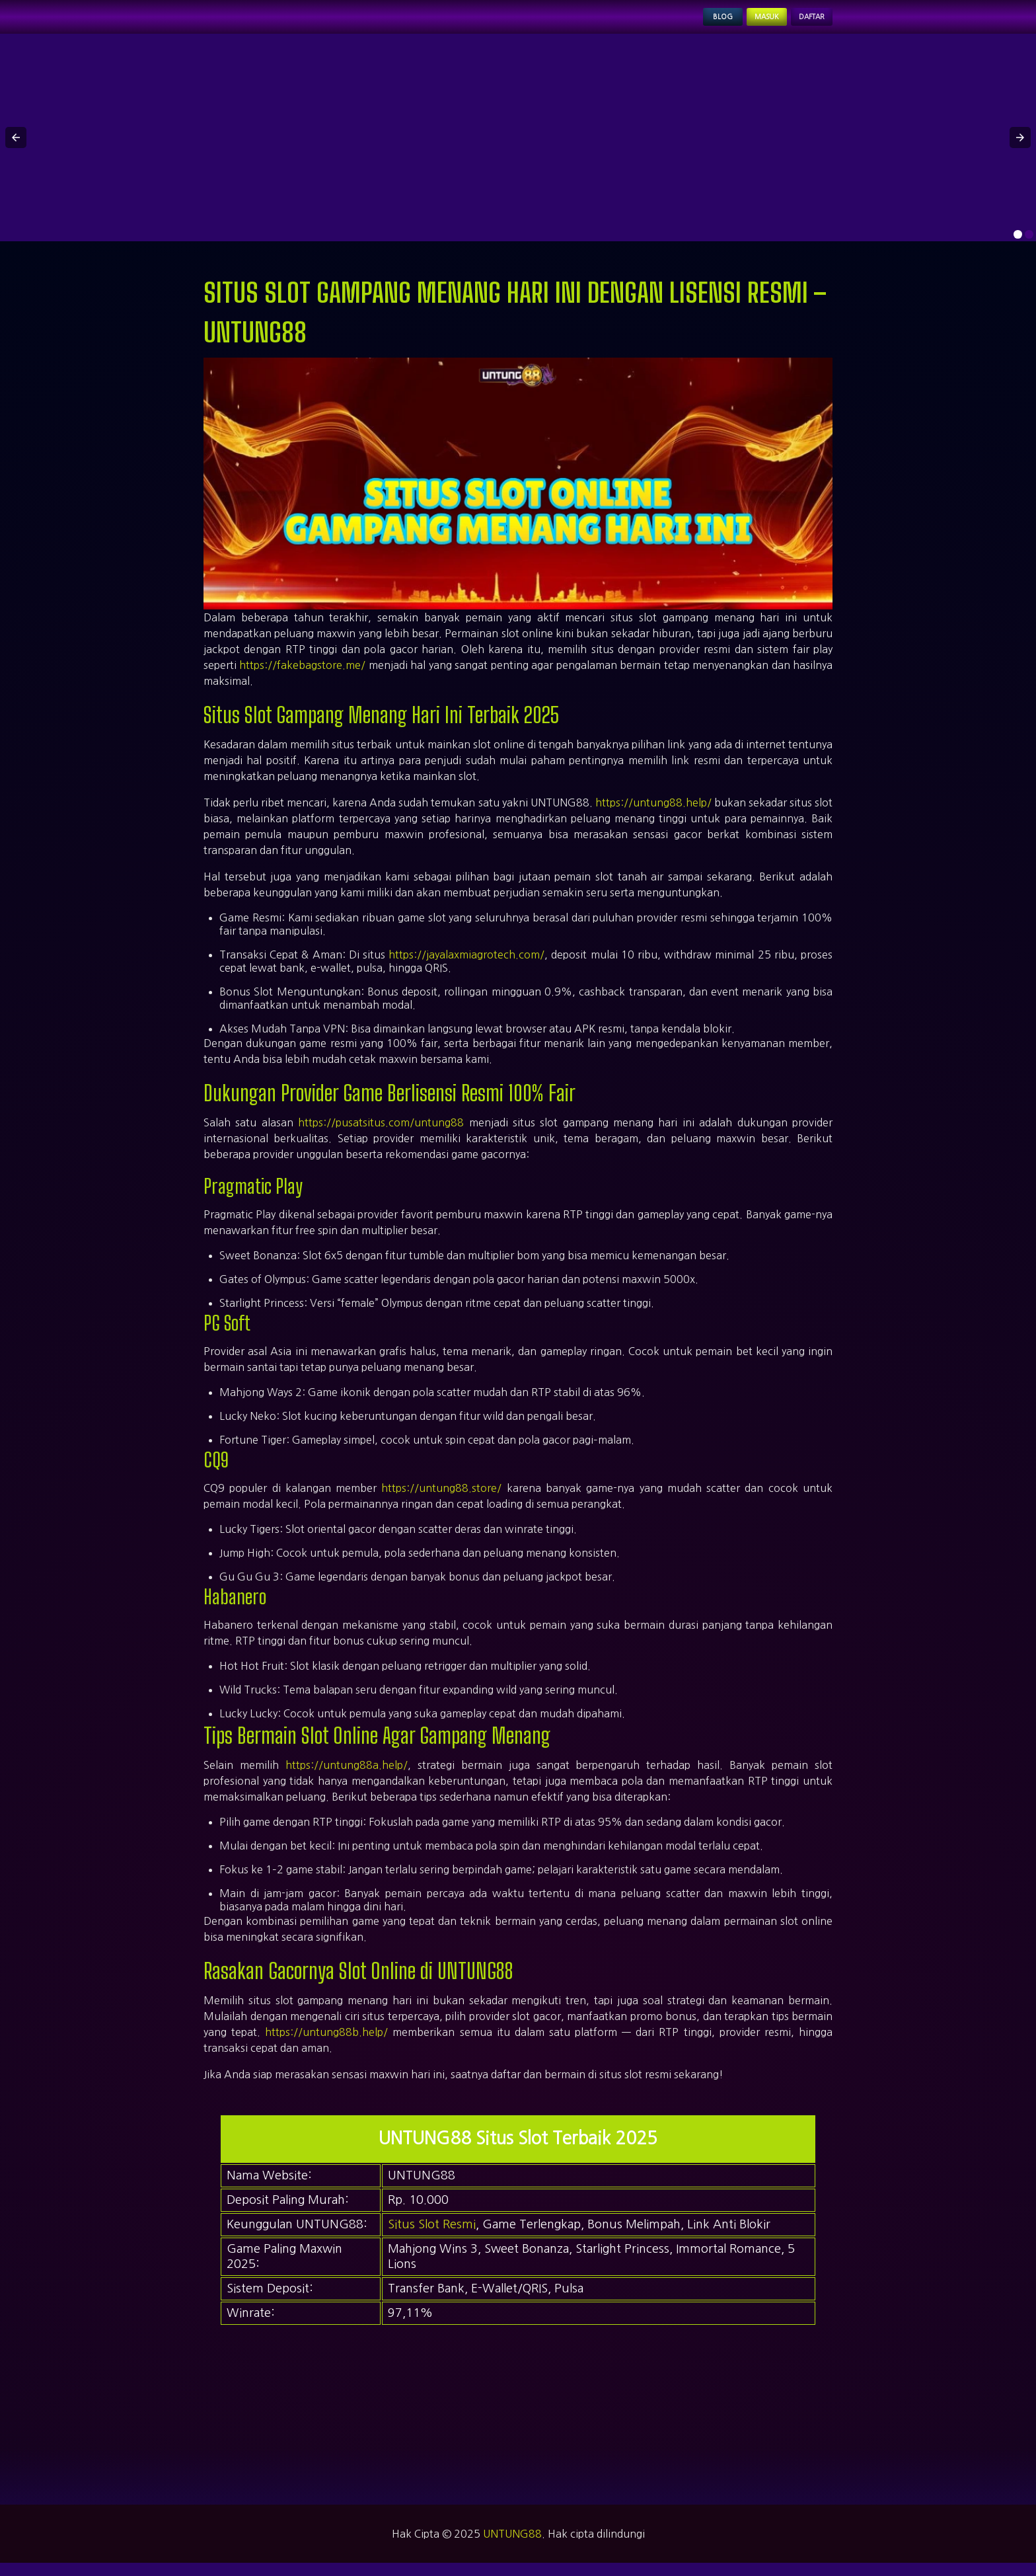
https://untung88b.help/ (326, 2046)
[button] (15, 151)
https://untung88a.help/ (346, 1779)
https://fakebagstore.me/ (302, 678)
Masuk (734, 24)
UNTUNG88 (512, 2547)
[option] (1018, 248)
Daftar (801, 24)
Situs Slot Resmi (432, 2238)
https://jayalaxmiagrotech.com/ (466, 967)
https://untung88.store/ (441, 1502)
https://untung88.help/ (653, 815)
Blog (673, 24)
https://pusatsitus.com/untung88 (381, 1135)
